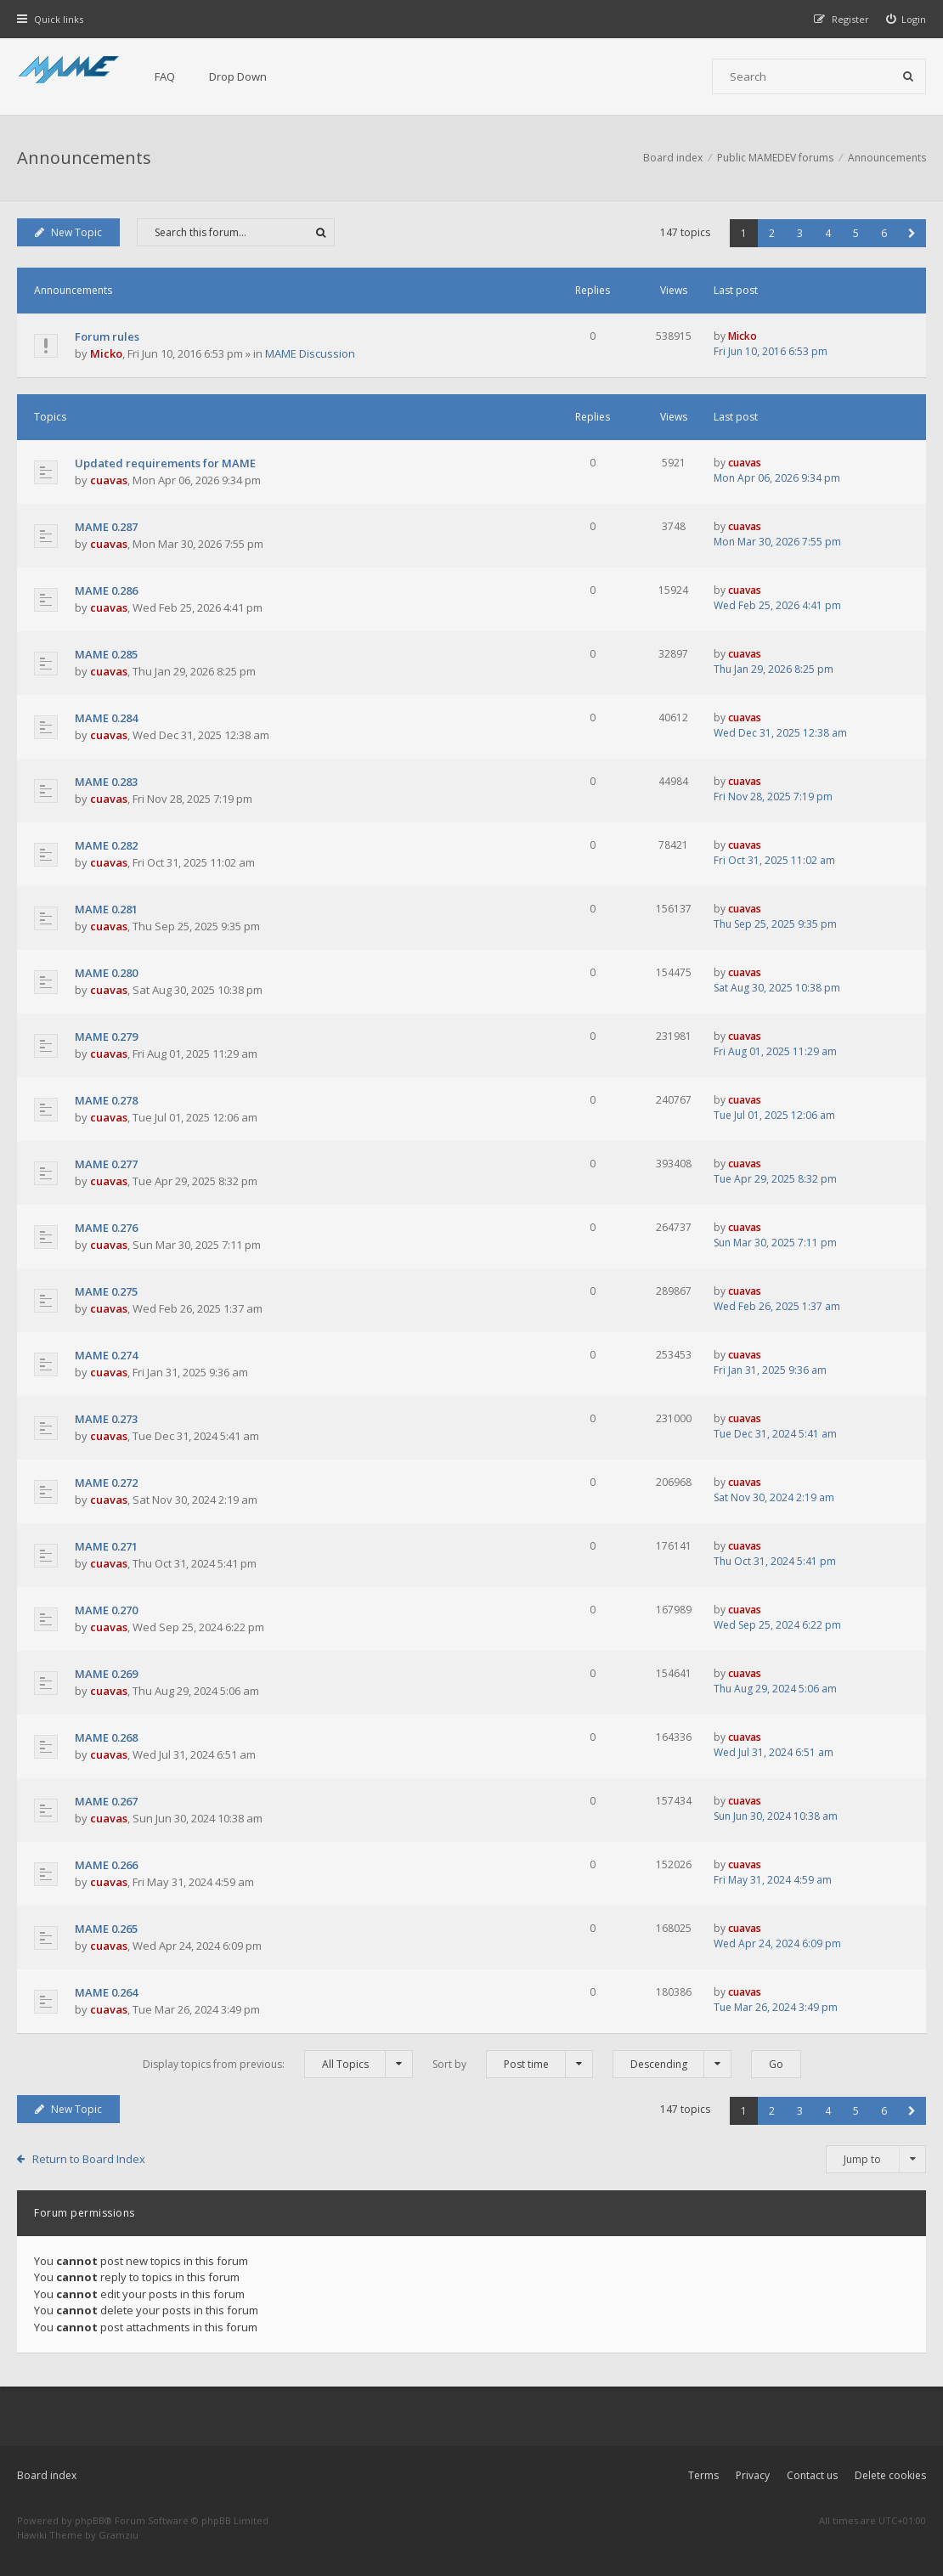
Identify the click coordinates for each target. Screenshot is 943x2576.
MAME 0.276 (106, 1227)
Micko (106, 353)
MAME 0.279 (106, 1036)
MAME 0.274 (106, 1355)
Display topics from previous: (278, 2064)
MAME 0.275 (106, 1291)
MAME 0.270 (106, 1610)
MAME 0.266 (106, 1865)
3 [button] (800, 233)
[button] (912, 233)
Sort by (512, 2064)
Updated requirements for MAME (165, 463)
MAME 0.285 (106, 654)
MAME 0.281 (106, 909)
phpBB (89, 2520)
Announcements (84, 157)
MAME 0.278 (106, 1100)
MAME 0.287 (106, 526)
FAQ (165, 76)
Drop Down (238, 76)
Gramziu (118, 2534)
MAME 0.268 (106, 1737)
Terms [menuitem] (703, 2475)
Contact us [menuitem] (812, 2475)
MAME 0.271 (106, 1546)
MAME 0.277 (106, 1164)
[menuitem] (906, 19)
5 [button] (856, 233)
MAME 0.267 (106, 1801)
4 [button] (828, 233)
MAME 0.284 (106, 718)
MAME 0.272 (106, 1482)
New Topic (68, 232)
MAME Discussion (310, 353)
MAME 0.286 (106, 590)
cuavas (108, 480)
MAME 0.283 (106, 781)
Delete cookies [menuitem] (890, 2475)
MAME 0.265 (106, 1928)
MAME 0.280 (106, 972)
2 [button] (772, 233)
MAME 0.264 (106, 1992)
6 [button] (884, 233)
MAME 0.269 (106, 1673)
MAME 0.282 (106, 845)
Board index (46, 2475)
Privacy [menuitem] (753, 2475)
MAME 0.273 (106, 1418)
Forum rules (107, 336)
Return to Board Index (88, 2158)
